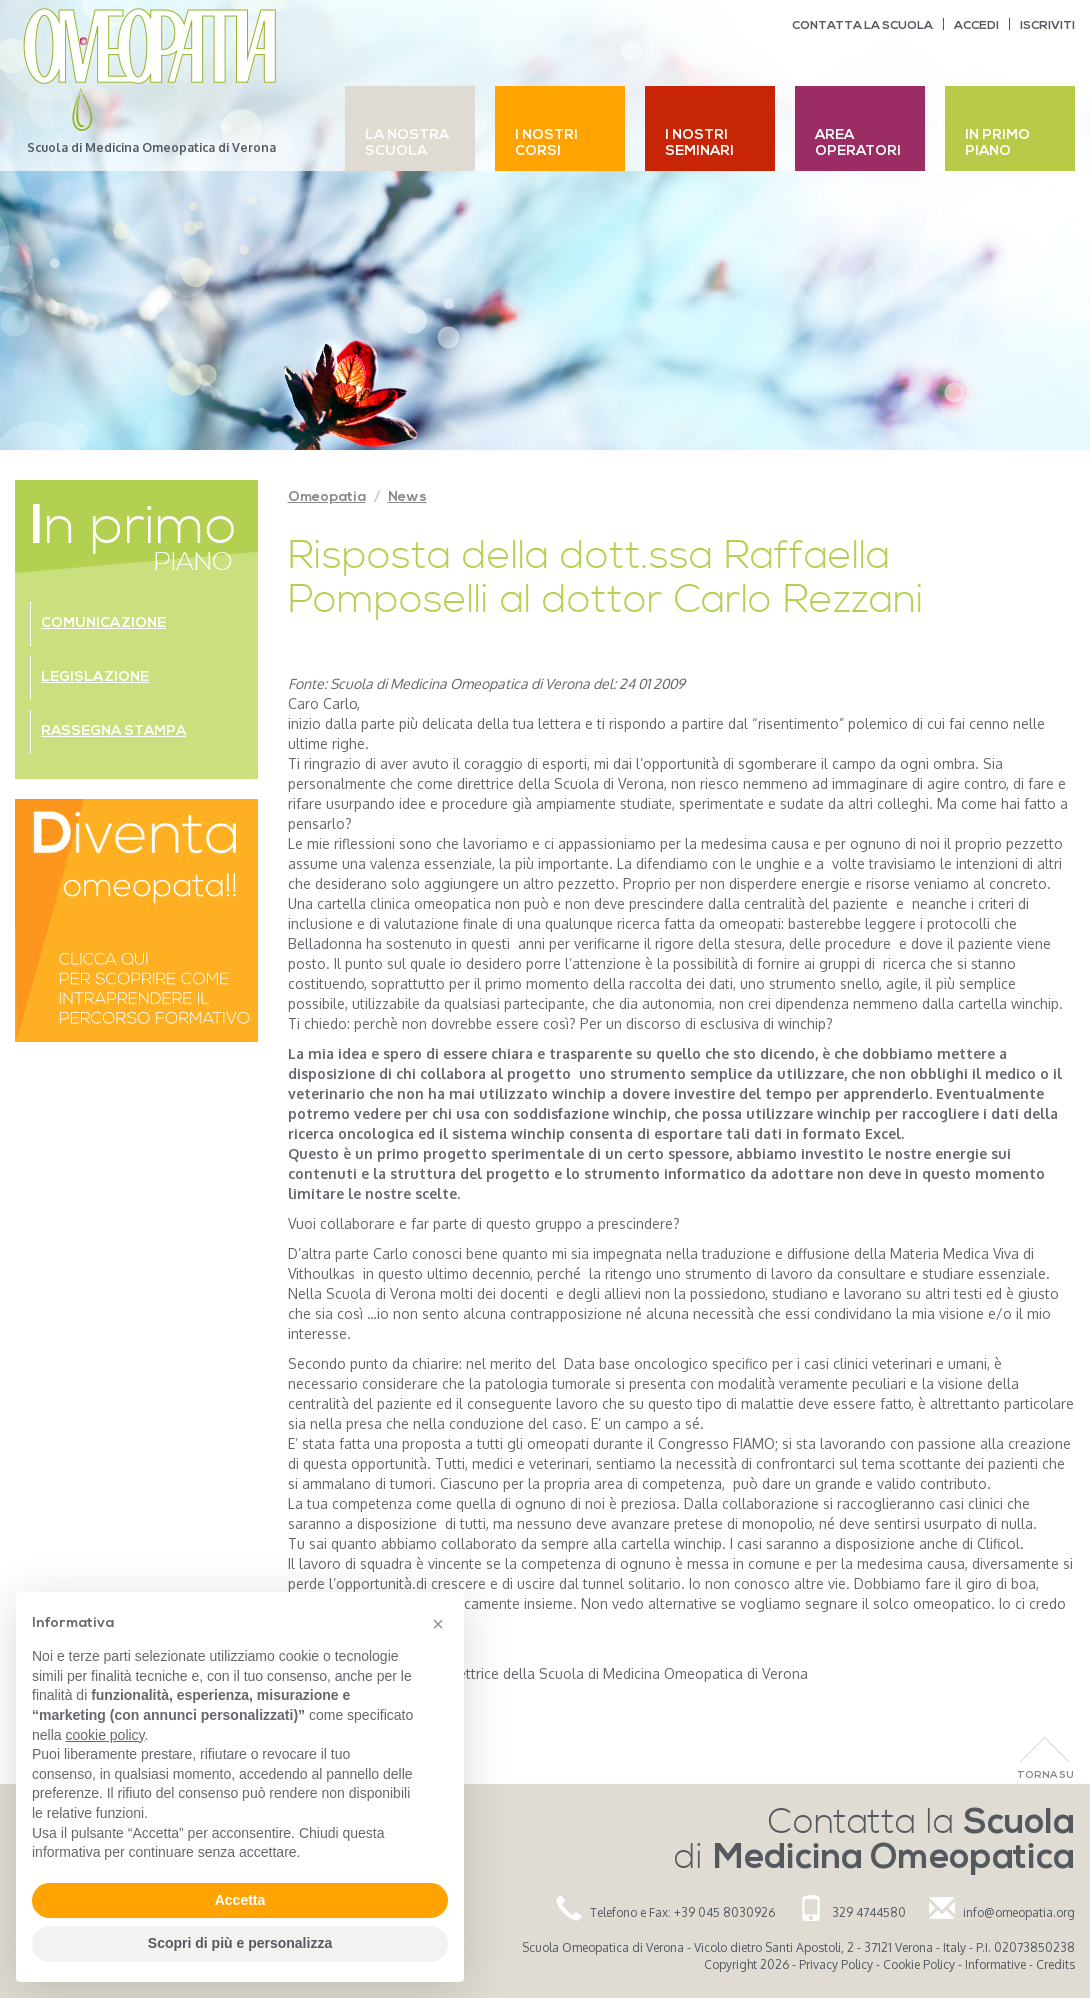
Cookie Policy (919, 1964)
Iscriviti (1047, 26)
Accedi (976, 26)
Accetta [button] (240, 1900)
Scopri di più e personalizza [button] (240, 1943)
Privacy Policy (836, 1964)
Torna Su (1045, 1775)
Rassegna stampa (113, 731)
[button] (438, 1624)
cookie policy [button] (104, 1735)
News (407, 497)
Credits (1055, 1964)
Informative (995, 1964)
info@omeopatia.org (1019, 1912)
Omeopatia (327, 497)
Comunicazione (103, 623)
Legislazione (95, 677)
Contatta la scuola (862, 26)
